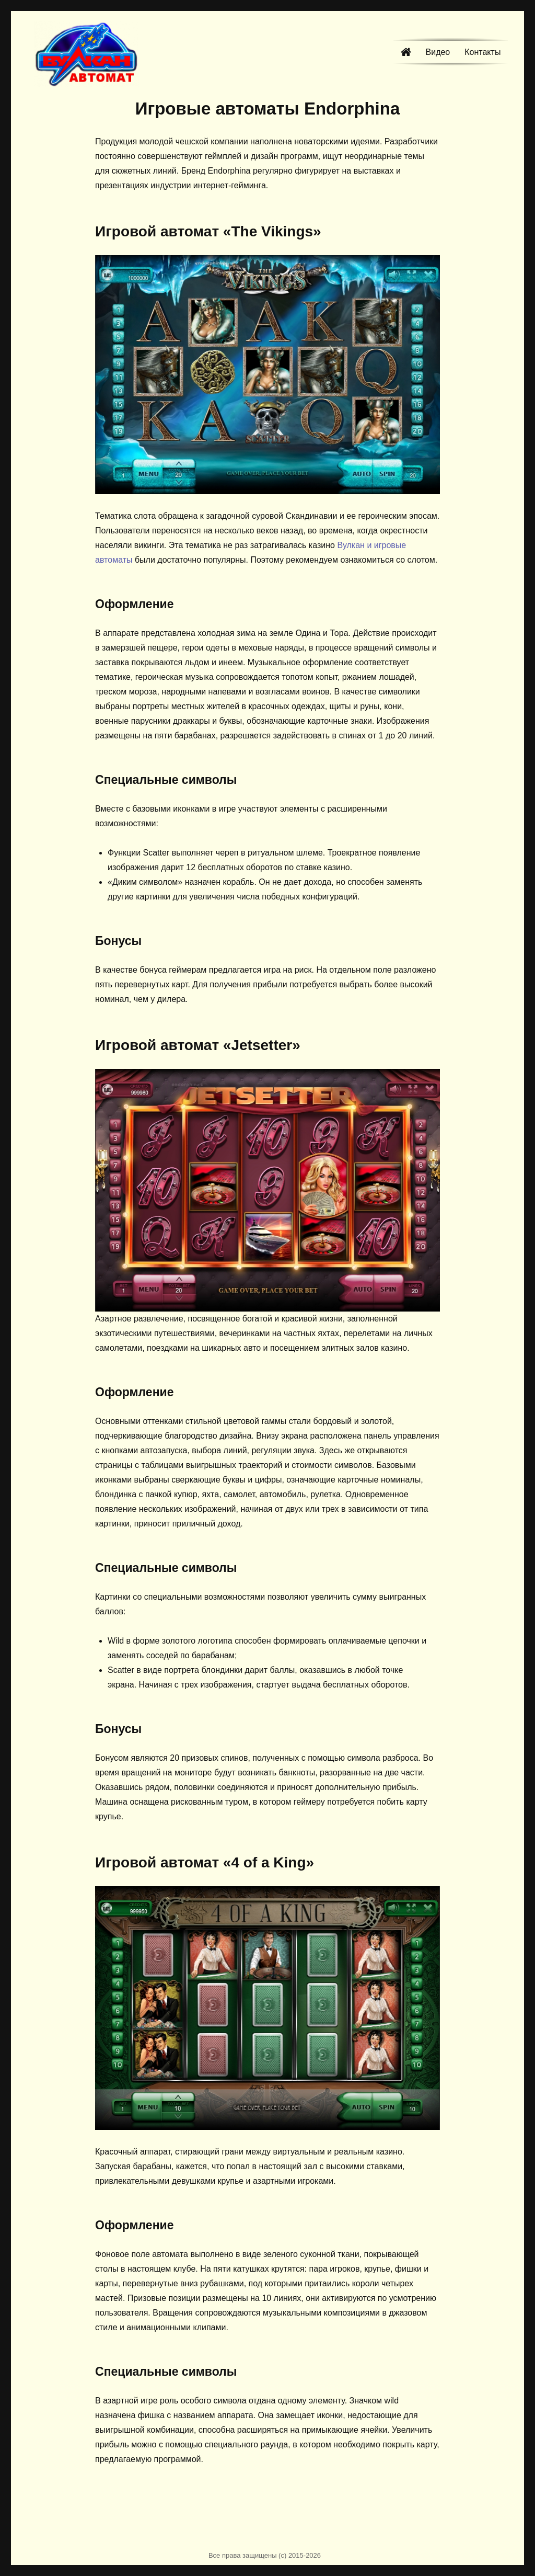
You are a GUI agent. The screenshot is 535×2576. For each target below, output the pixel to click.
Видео (438, 52)
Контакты (482, 52)
